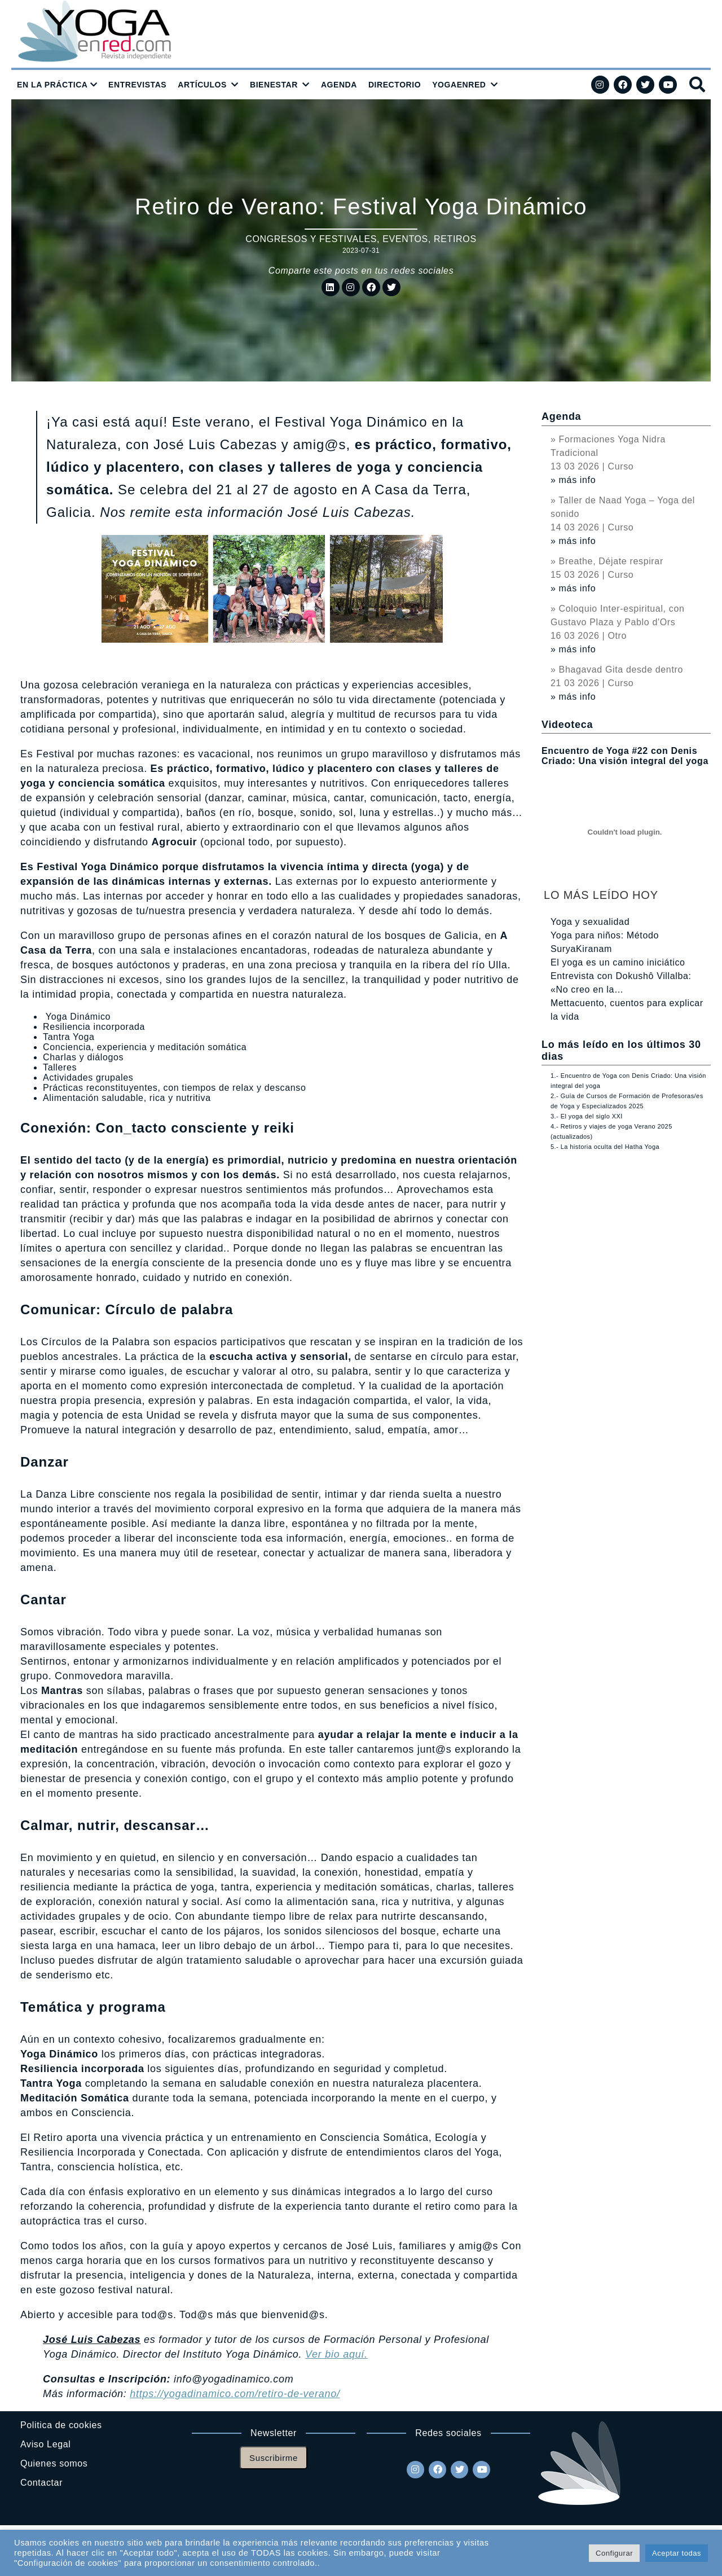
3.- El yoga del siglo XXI (587, 1116)
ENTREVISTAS (137, 84)
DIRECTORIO (394, 84)
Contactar (41, 2482)
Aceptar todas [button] (676, 2553)
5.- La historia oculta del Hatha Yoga (605, 1146)
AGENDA (339, 84)
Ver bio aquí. (336, 2354)
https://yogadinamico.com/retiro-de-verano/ (235, 2393)
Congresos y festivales (311, 239)
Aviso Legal (45, 2444)
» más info (573, 480)
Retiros (455, 239)
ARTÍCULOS (202, 84)
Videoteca (567, 724)
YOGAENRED (459, 84)
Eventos (405, 239)
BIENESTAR (274, 84)
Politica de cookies (61, 2425)
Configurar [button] (614, 2553)
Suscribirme (273, 2458)
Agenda (561, 416)
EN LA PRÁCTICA (52, 84)
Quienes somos (53, 2463)
